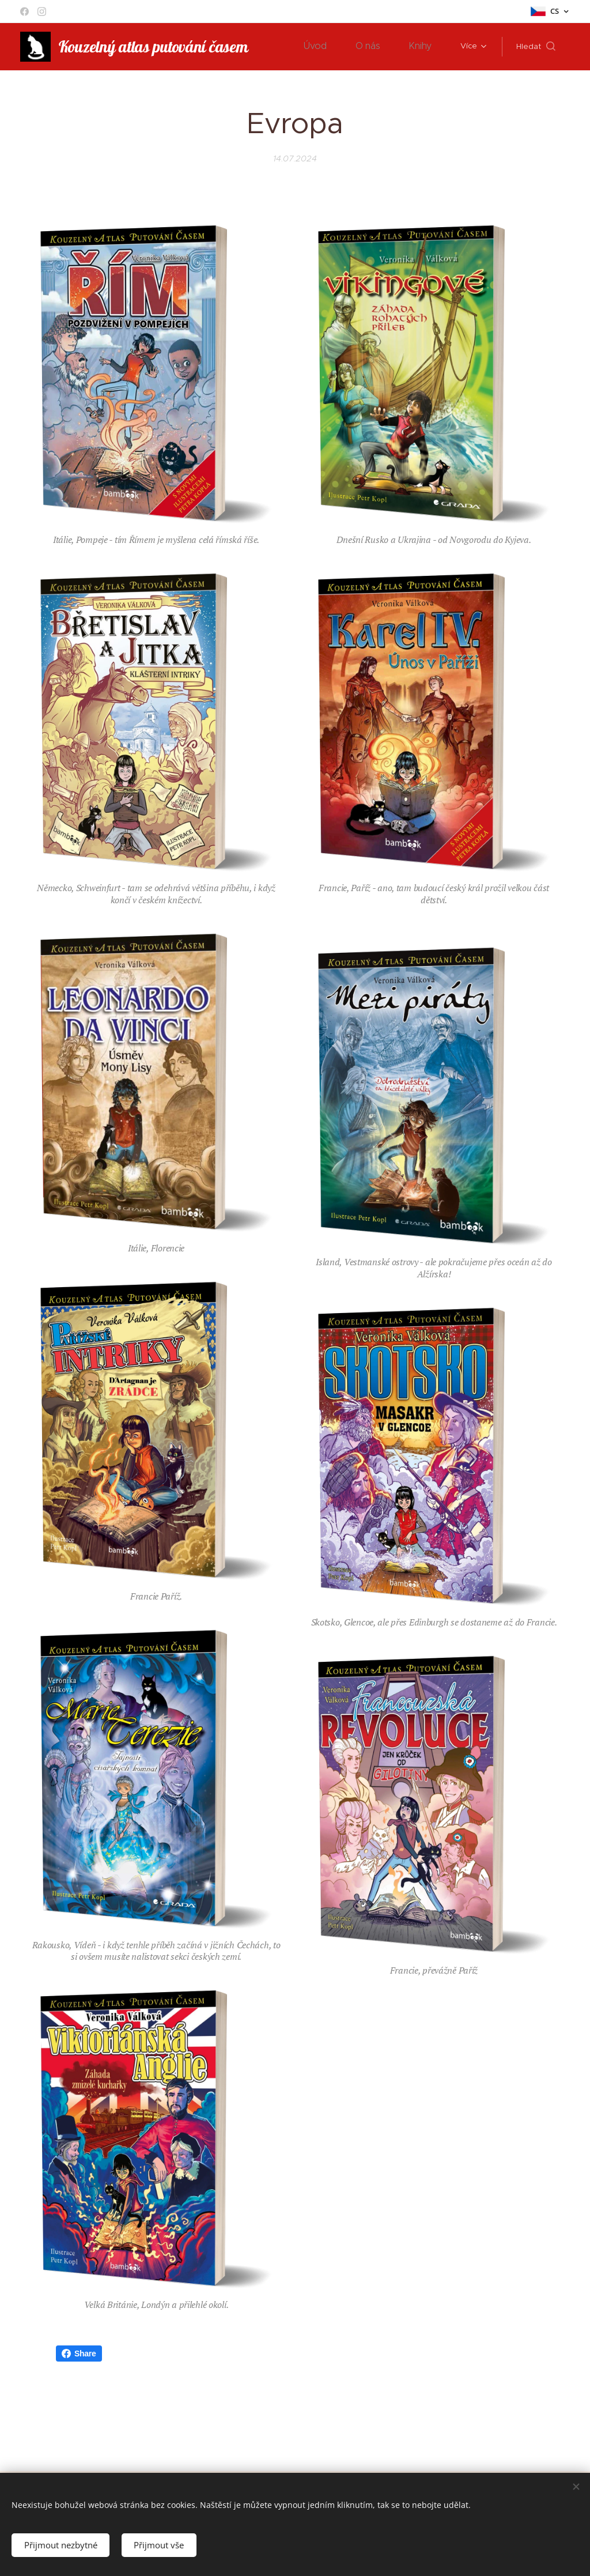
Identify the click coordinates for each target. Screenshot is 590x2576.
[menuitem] (327, 46)
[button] (536, 46)
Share (79, 2353)
